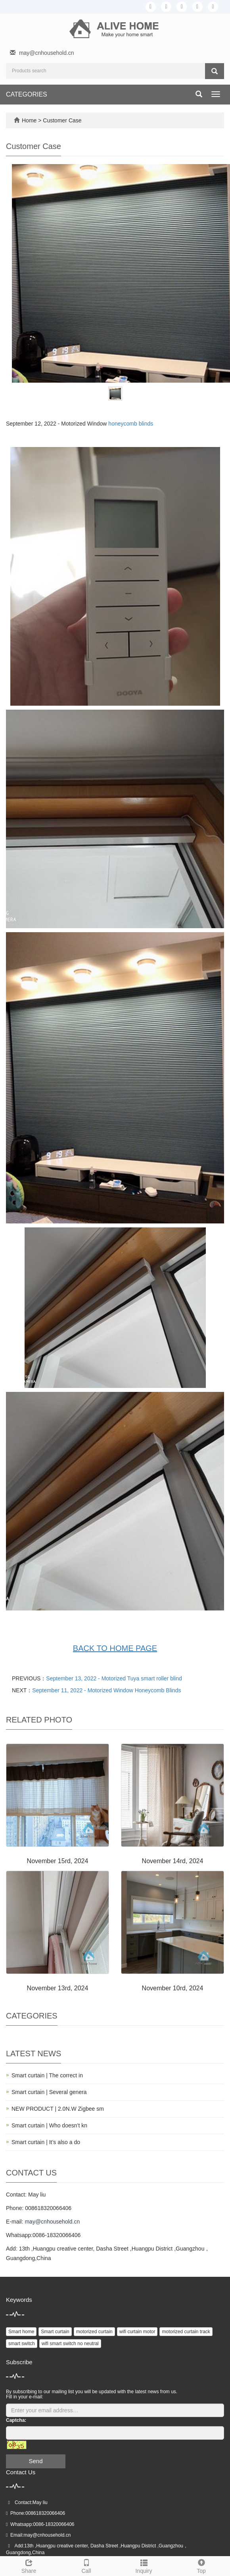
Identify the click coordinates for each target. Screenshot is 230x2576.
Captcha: (16, 2420)
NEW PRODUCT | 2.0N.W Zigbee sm (58, 2109)
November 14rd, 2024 (172, 1861)
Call (86, 2565)
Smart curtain (55, 2331)
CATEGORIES (26, 94)
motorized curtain (94, 2331)
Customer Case (62, 120)
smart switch (21, 2343)
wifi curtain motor (137, 2331)
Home (29, 120)
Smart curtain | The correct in (47, 2075)
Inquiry (143, 2565)
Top (201, 2565)
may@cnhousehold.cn (46, 53)
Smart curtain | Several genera (49, 2092)
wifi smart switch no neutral (70, 2343)
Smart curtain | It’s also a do (46, 2142)
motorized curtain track (186, 2331)
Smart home (21, 2331)
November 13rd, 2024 (57, 1988)
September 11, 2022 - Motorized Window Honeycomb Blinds (106, 1690)
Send (35, 2461)
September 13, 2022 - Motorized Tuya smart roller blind (114, 1678)
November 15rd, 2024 (57, 1861)
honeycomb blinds (130, 423)
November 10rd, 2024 (172, 1988)
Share (29, 2565)
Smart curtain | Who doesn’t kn (49, 2125)
